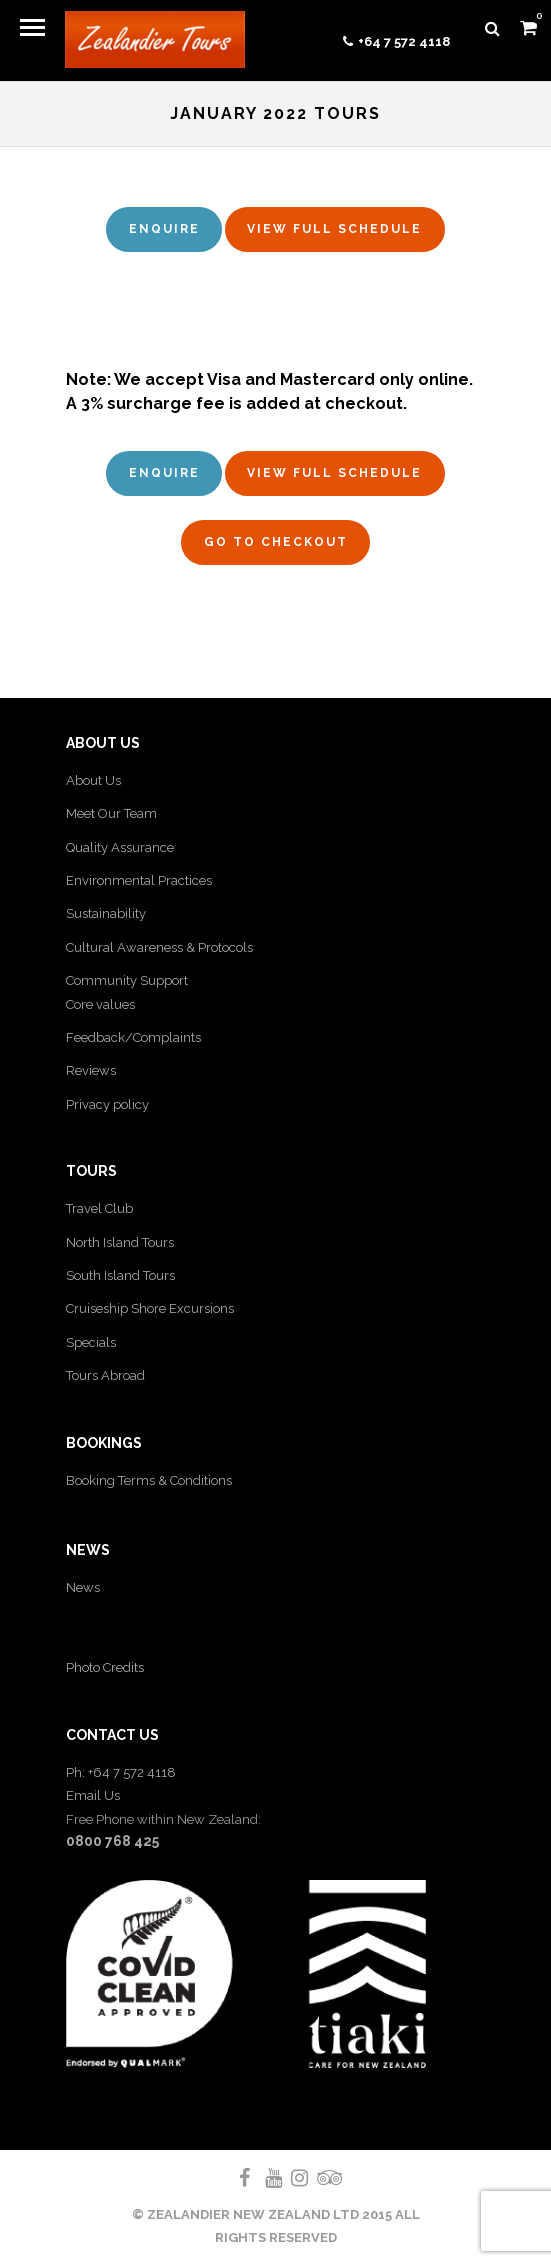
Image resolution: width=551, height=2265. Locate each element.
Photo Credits (105, 1667)
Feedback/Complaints (133, 1037)
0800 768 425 (112, 1841)
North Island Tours (120, 1242)
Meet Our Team (111, 813)
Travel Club (99, 1208)
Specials (91, 1342)
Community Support (127, 980)
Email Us (93, 1795)
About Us (93, 780)
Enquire (164, 229)
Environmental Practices (139, 880)
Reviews (91, 1070)
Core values (100, 1004)
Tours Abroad (105, 1375)
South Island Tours (120, 1275)
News (83, 1587)
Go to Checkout (276, 542)
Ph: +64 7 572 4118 (121, 1772)
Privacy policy (107, 1104)
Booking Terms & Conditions (149, 1480)
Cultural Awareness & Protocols (159, 947)
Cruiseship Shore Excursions (150, 1308)
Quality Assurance (120, 847)
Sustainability (106, 913)
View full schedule (334, 229)
